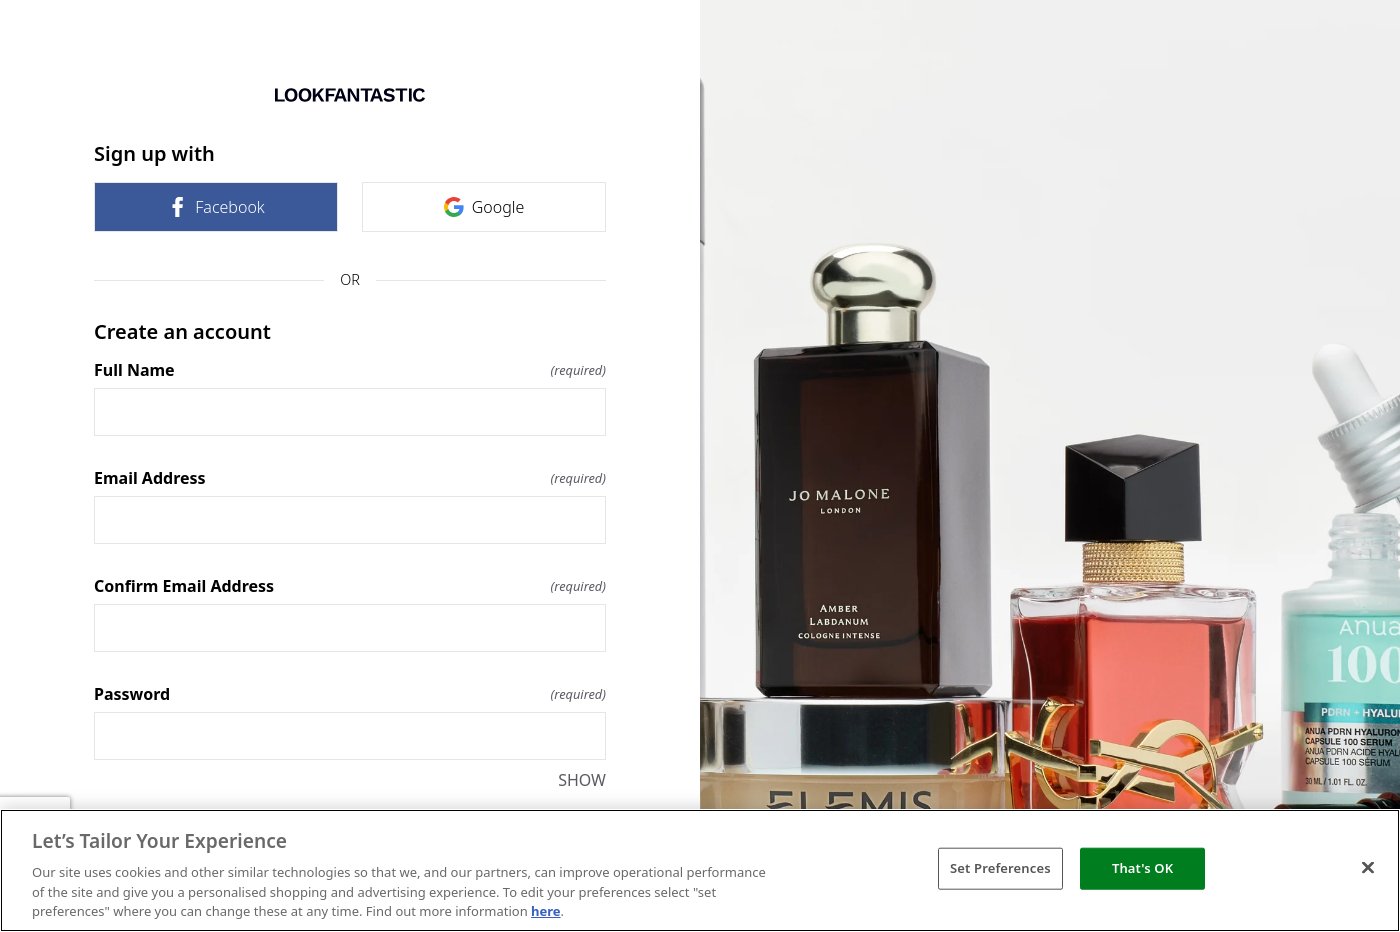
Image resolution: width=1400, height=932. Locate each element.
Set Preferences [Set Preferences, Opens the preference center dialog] (1000, 868)
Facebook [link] (215, 207)
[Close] (1368, 868)
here (546, 911)
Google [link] (484, 207)
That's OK (1142, 868)
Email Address (350, 478)
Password (350, 694)
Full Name (350, 370)
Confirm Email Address (350, 586)
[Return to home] (350, 95)
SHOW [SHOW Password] (582, 780)
